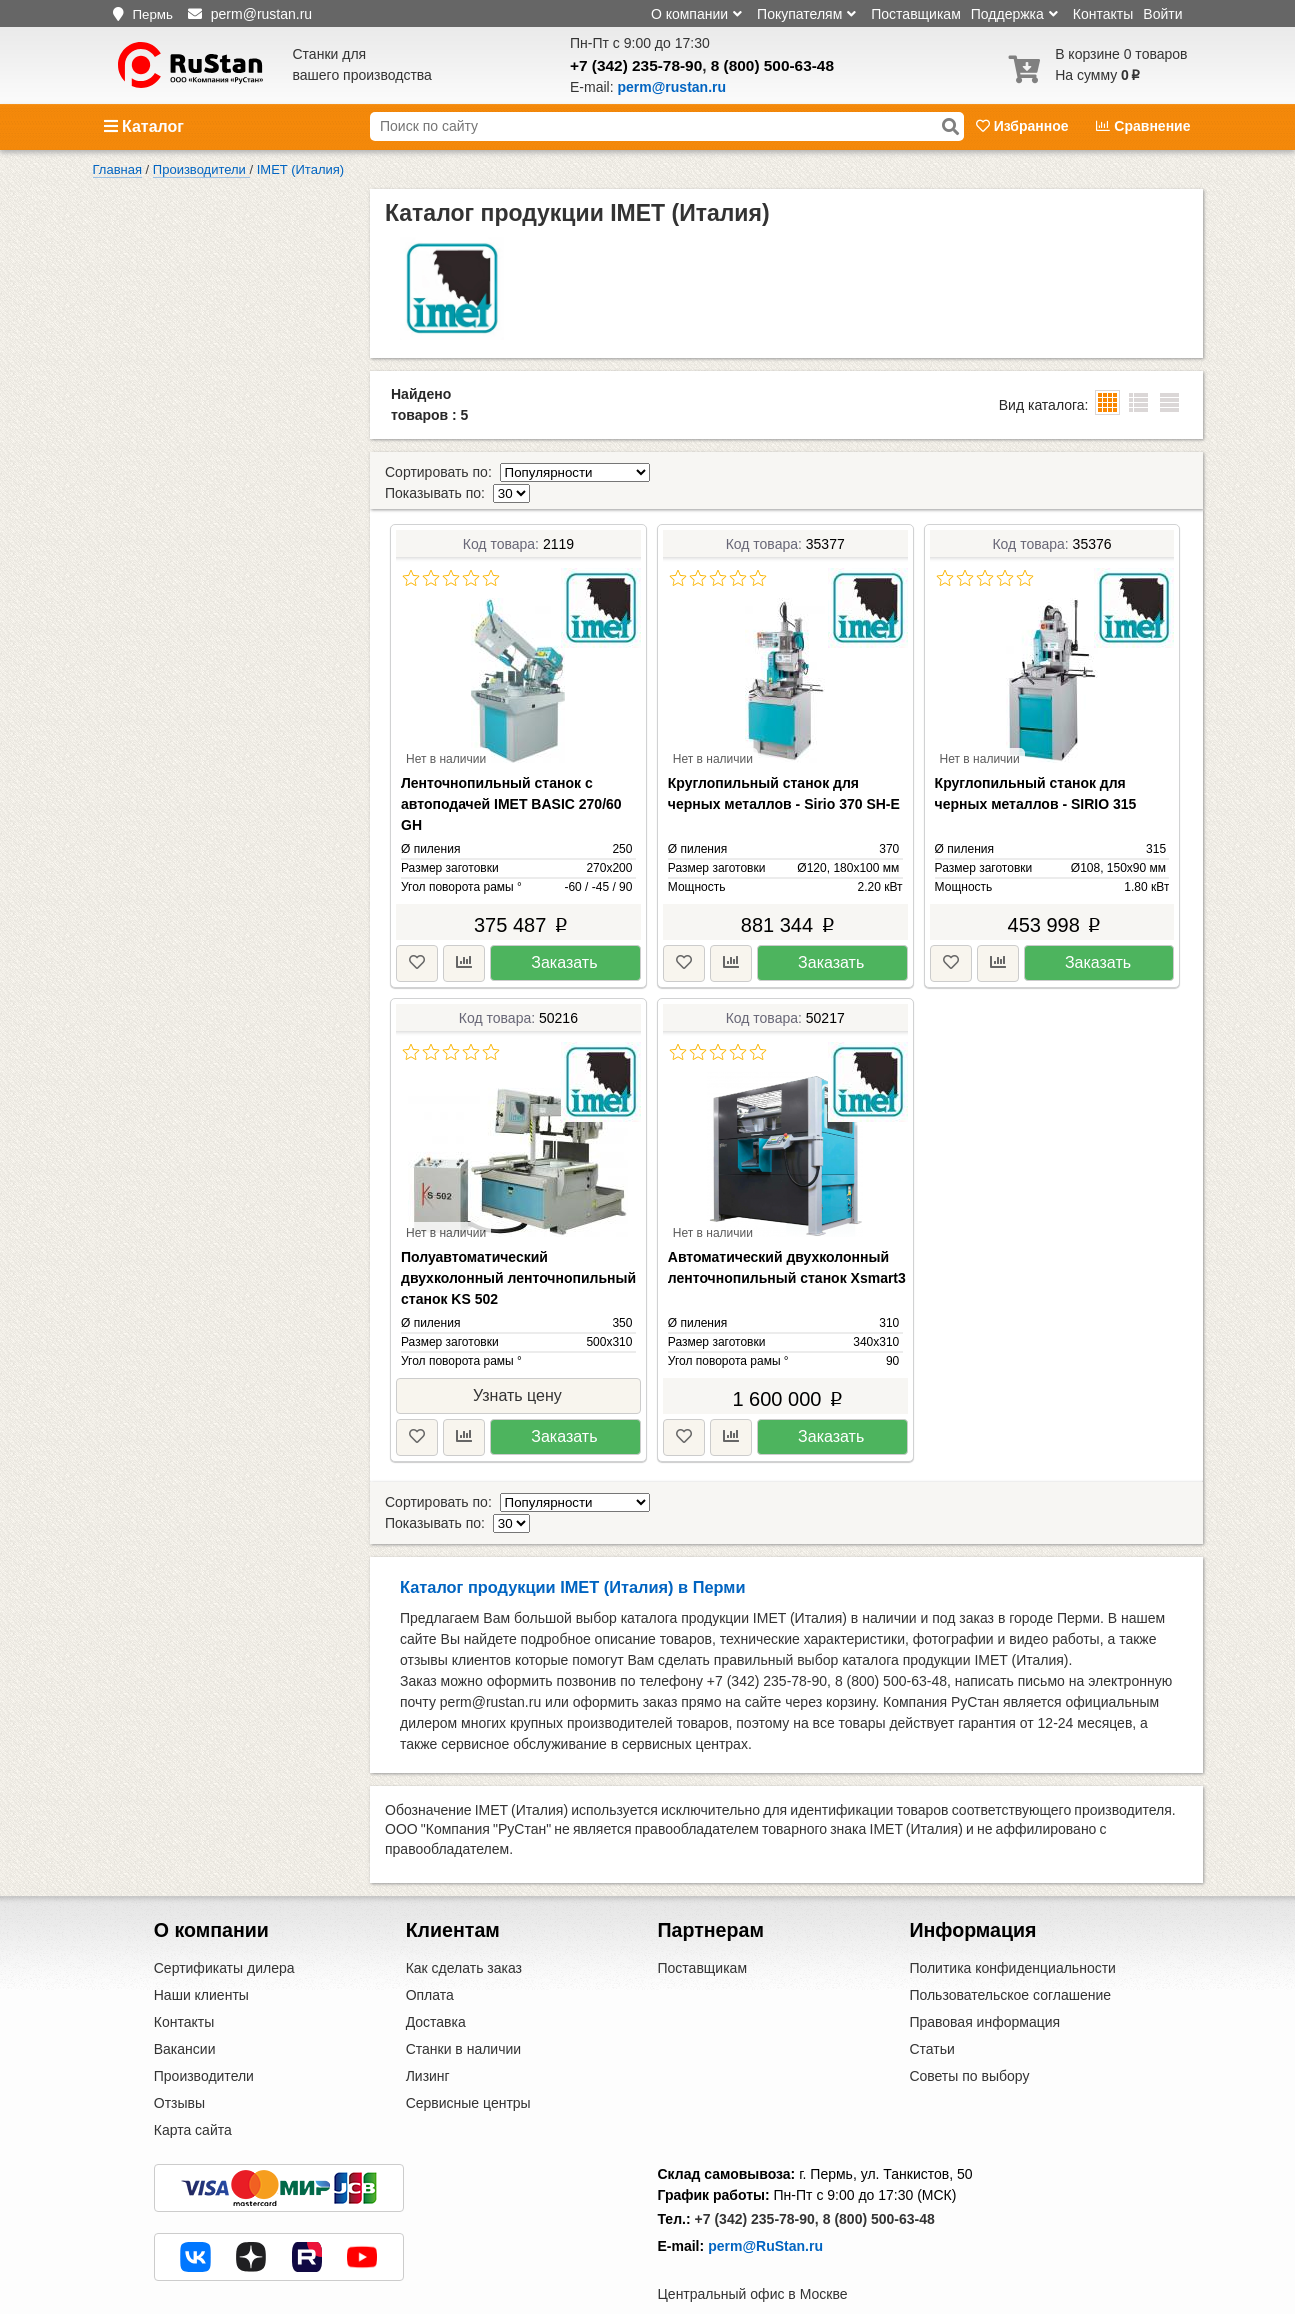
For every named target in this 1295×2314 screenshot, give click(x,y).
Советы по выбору (969, 2034)
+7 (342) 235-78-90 (636, 65)
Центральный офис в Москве (753, 2252)
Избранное (1024, 126)
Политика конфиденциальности (1012, 1926)
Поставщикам (916, 14)
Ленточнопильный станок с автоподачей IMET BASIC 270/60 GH (511, 783)
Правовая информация (984, 1980)
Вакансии (185, 2007)
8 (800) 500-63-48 (772, 65)
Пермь (152, 14)
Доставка (436, 1980)
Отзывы (179, 2061)
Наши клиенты (201, 1953)
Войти (1162, 14)
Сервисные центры (468, 2061)
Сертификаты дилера (224, 1926)
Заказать (564, 941)
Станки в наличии (464, 2007)
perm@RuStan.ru (765, 2204)
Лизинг (428, 2034)
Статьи (931, 2007)
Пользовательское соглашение (1010, 1953)
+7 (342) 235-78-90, (757, 2177)
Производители (204, 2034)
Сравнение (1143, 126)
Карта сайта (193, 2088)
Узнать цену (517, 1374)
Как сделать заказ (464, 1926)
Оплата (430, 1953)
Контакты (1103, 14)
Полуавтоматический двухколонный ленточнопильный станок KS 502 (518, 1257)
